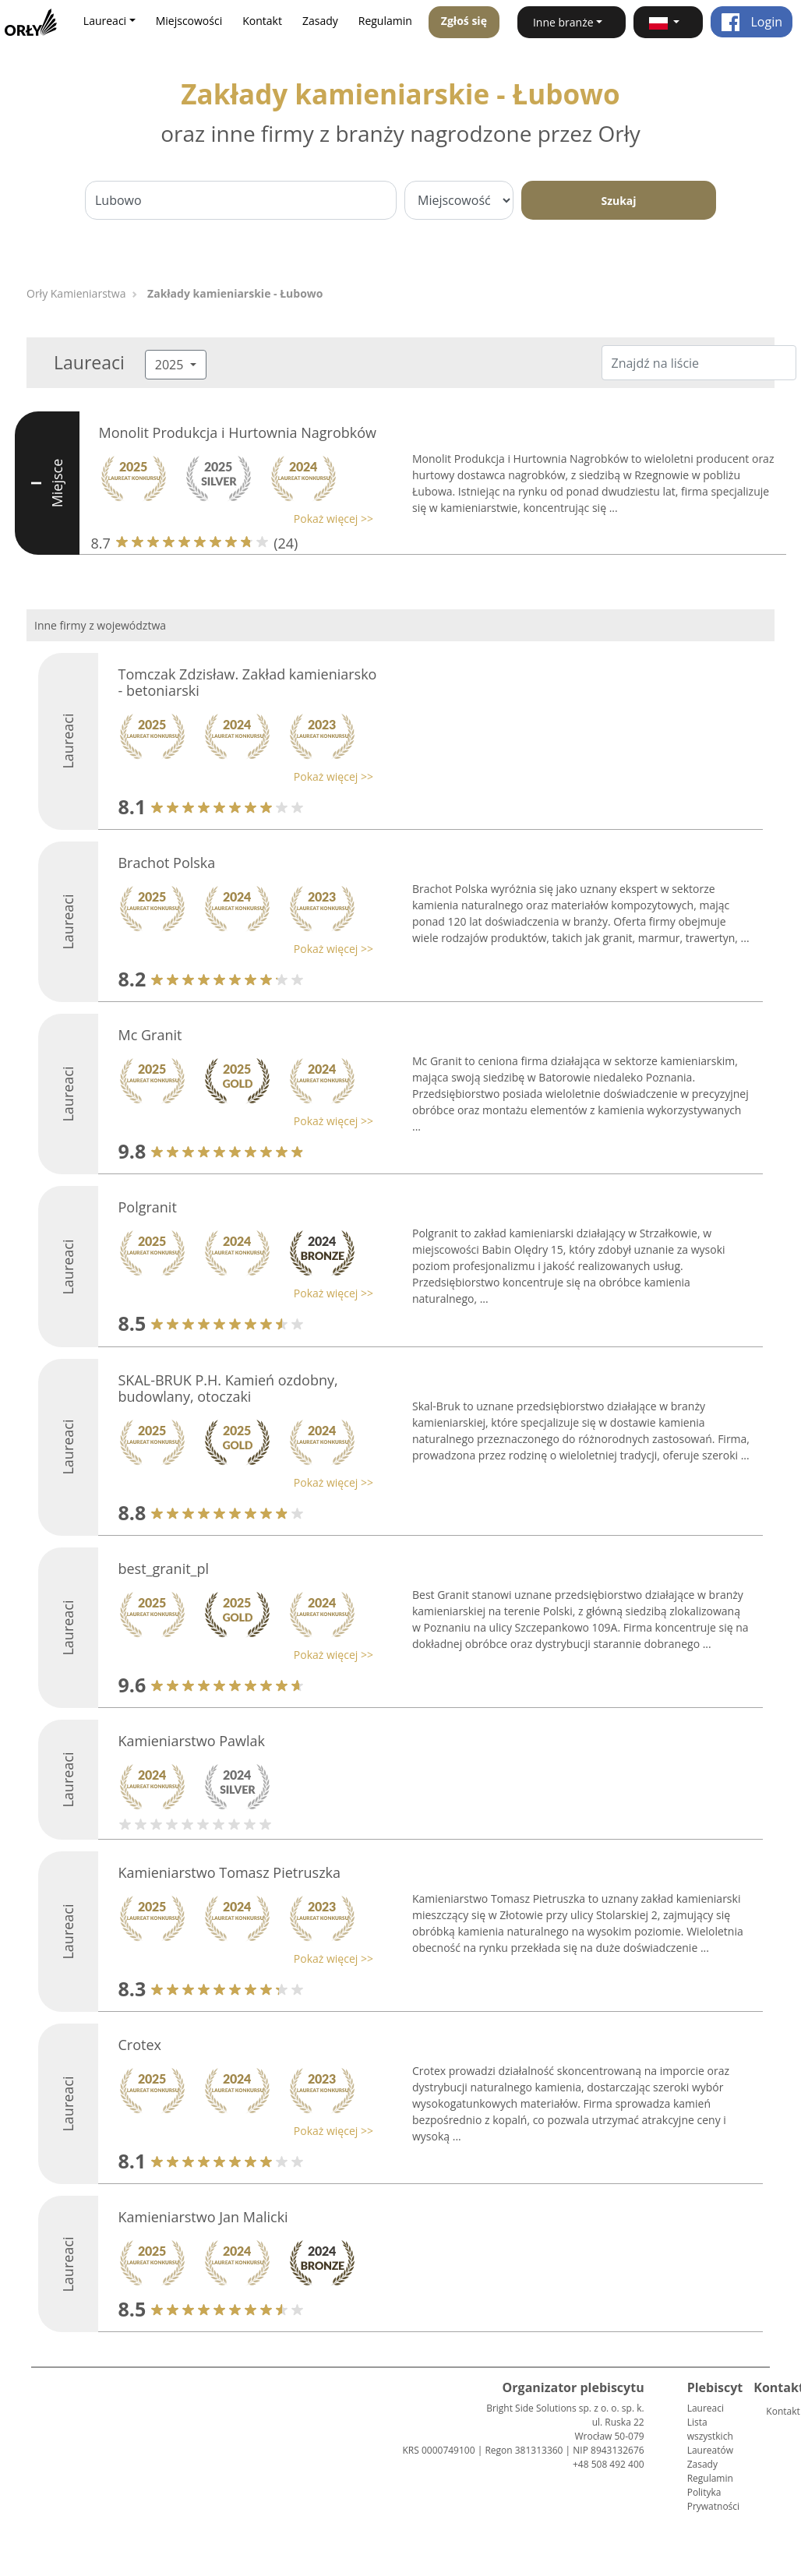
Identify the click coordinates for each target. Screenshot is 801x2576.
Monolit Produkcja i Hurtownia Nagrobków (238, 432)
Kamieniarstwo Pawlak (191, 1740)
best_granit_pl (163, 1568)
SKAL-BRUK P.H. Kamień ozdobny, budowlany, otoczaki (227, 1388)
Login (751, 21)
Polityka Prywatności (713, 2499)
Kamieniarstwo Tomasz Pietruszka (229, 1872)
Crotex (139, 2044)
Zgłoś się (464, 20)
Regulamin (385, 20)
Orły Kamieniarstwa (75, 293)
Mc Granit (150, 1034)
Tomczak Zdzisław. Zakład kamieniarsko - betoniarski (247, 682)
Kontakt (262, 20)
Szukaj (618, 200)
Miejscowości (189, 20)
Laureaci (705, 2408)
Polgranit (147, 1207)
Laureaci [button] (104, 20)
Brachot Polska (166, 862)
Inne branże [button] (563, 22)
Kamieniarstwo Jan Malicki (203, 2216)
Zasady (320, 20)
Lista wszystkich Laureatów (710, 2436)
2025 (171, 364)
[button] (668, 22)
